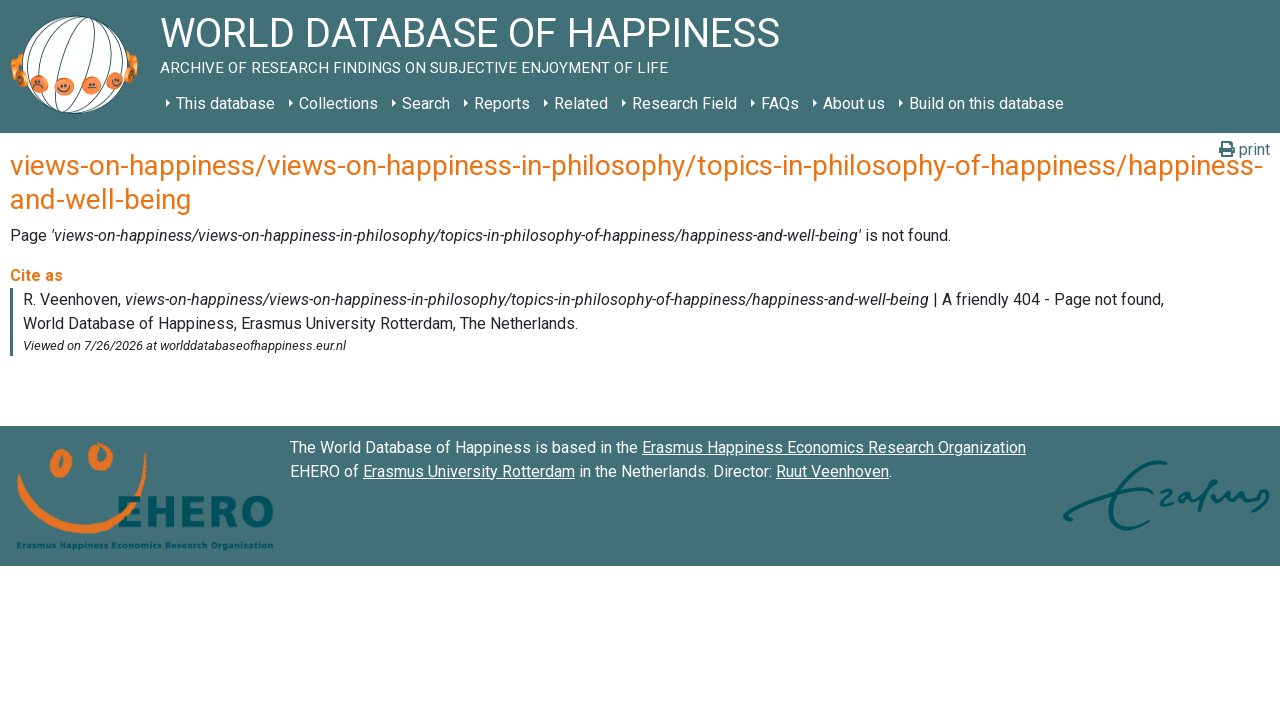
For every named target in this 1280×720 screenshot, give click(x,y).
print (1244, 149)
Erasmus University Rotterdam (469, 471)
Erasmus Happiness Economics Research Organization (834, 447)
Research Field (684, 103)
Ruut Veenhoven (832, 471)
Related (581, 103)
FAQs (780, 103)
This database (225, 103)
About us (854, 103)
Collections (338, 103)
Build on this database (986, 103)
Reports (502, 103)
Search (426, 103)
